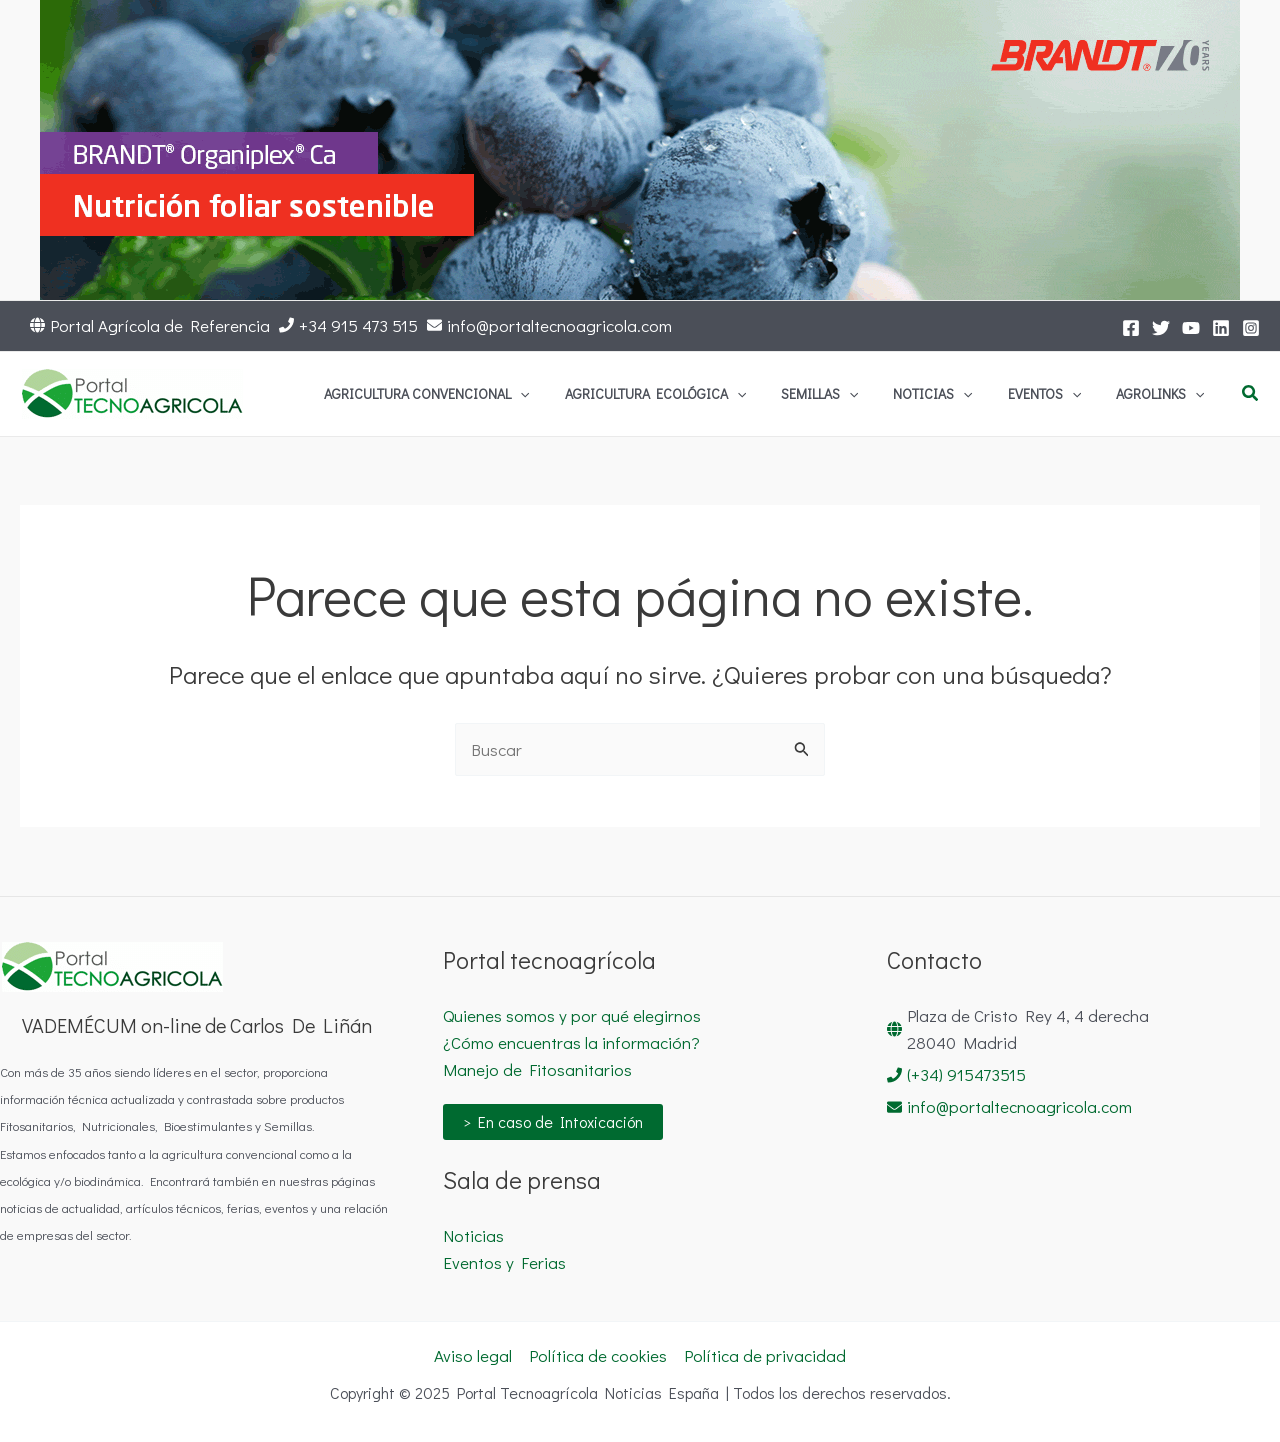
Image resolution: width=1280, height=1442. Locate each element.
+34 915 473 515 (358, 325)
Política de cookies (598, 1355)
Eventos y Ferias (504, 1262)
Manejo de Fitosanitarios (537, 1069)
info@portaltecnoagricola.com (559, 325)
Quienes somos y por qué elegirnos (572, 1015)
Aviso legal (473, 1355)
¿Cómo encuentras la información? (571, 1042)
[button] (1251, 394)
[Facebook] (1131, 328)
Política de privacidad (765, 1355)
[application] (657, 394)
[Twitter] (1161, 328)
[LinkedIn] (1221, 328)
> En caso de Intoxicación (553, 1121)
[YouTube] (1191, 328)
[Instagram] (1251, 328)
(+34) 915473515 (966, 1074)
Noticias (473, 1235)
